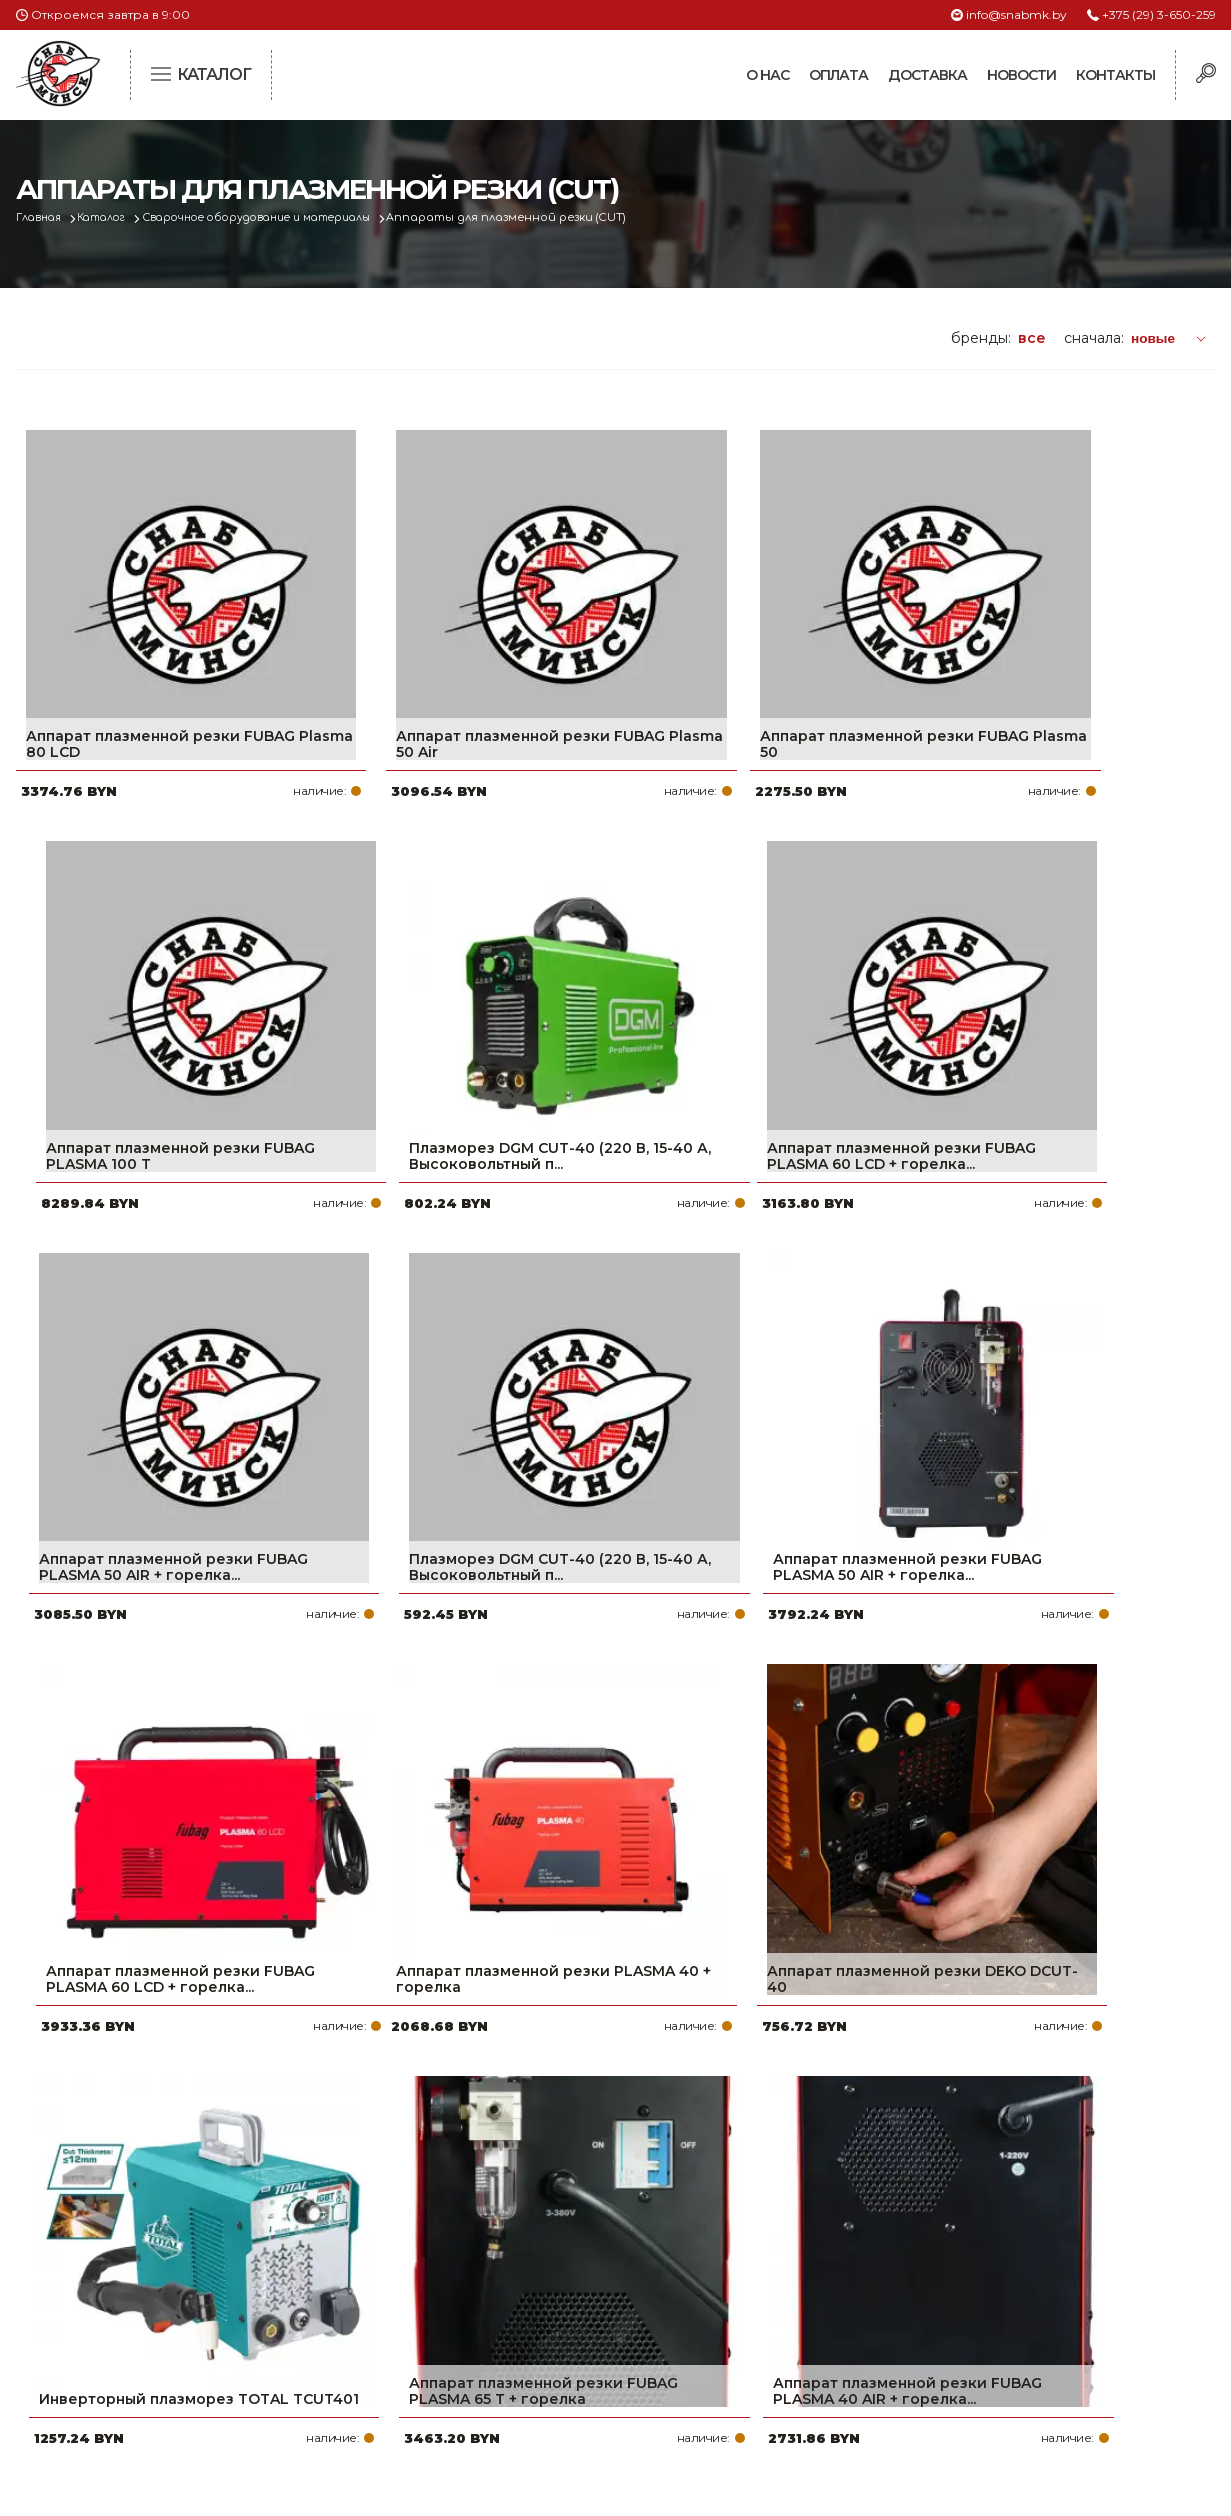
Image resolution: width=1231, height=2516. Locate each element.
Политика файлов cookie (101, 2358)
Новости (1021, 75)
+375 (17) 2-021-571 (945, 2257)
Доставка (927, 75)
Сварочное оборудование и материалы (282, 217)
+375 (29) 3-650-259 (1159, 14)
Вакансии (499, 2385)
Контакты (1115, 75)
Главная (42, 217)
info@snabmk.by (1016, 14)
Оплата (838, 75)
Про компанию (520, 2225)
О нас (767, 75)
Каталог (112, 217)
